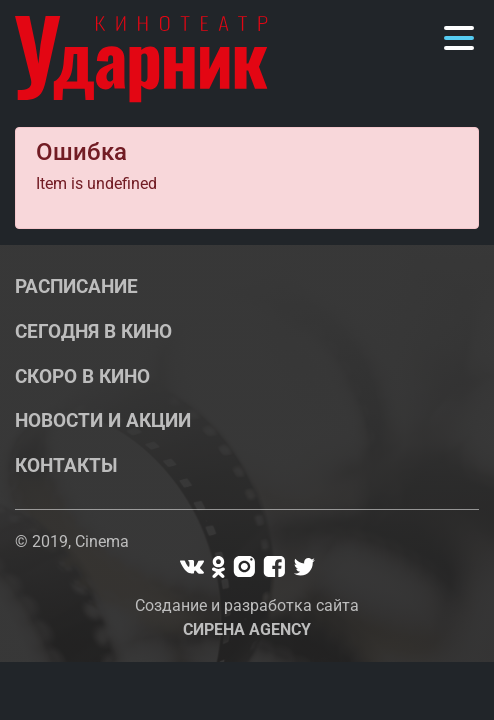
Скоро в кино (82, 376)
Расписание (76, 286)
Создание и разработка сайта (247, 617)
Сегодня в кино (93, 331)
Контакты (66, 465)
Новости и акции (103, 420)
